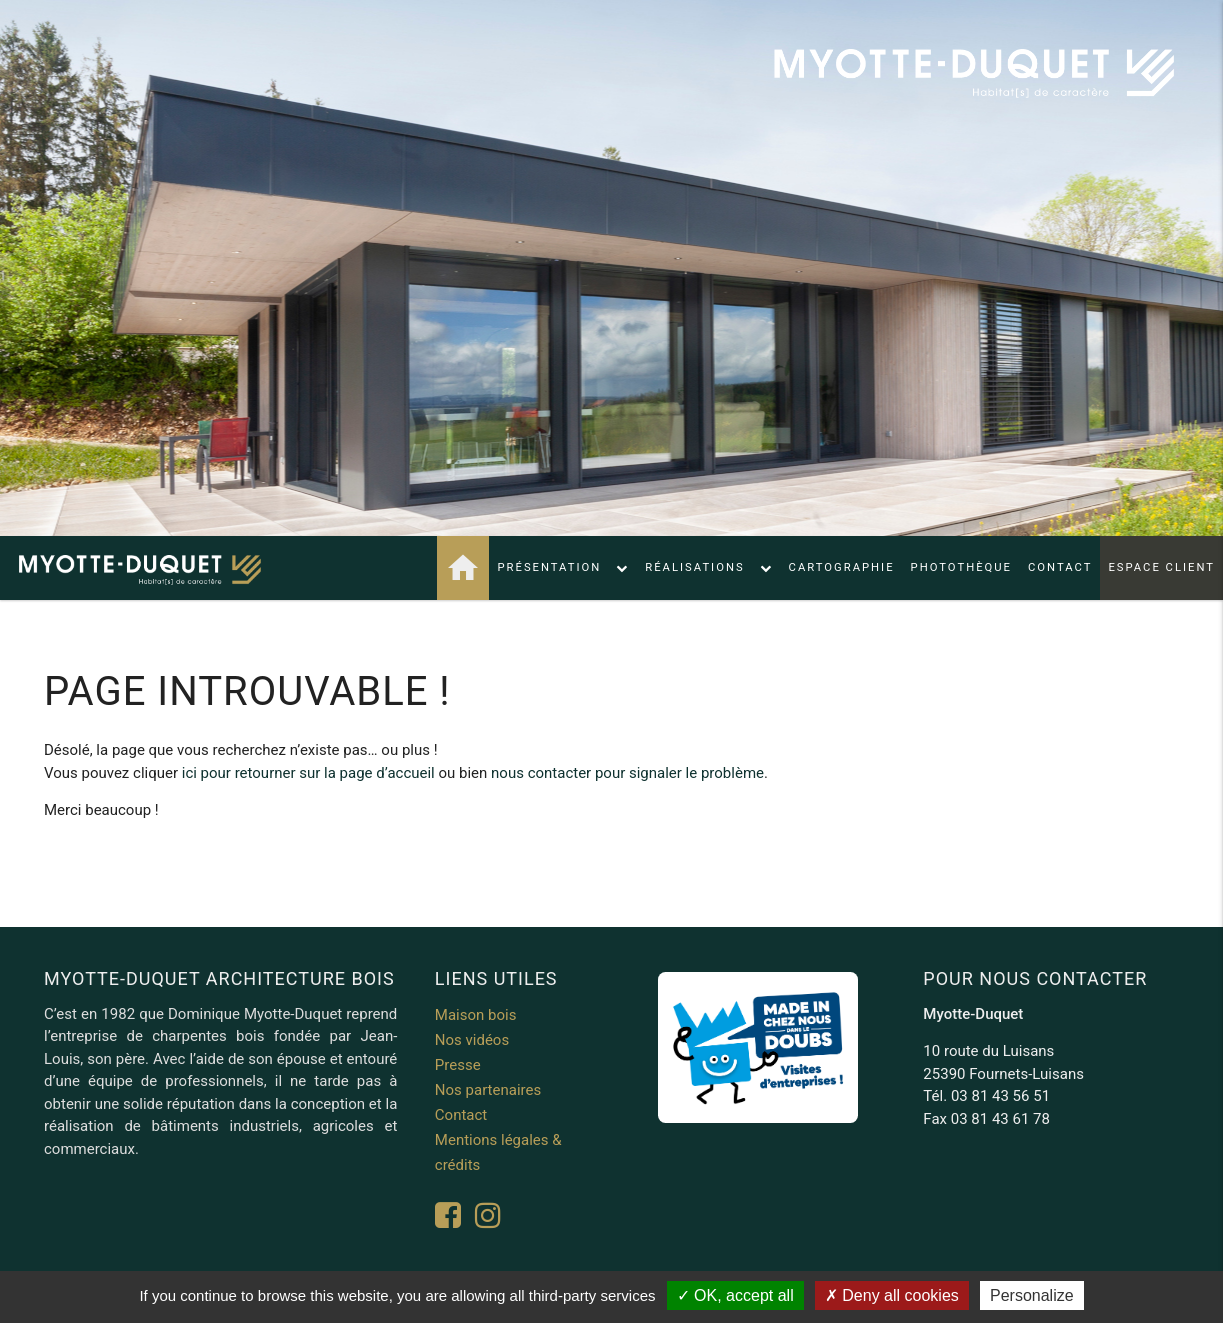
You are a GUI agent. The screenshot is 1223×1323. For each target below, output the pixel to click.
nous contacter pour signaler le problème (627, 773)
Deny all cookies (892, 1295)
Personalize (1032, 1295)
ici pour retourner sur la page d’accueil (308, 773)
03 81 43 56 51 (1000, 1096)
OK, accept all (735, 1295)
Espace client (1161, 567)
